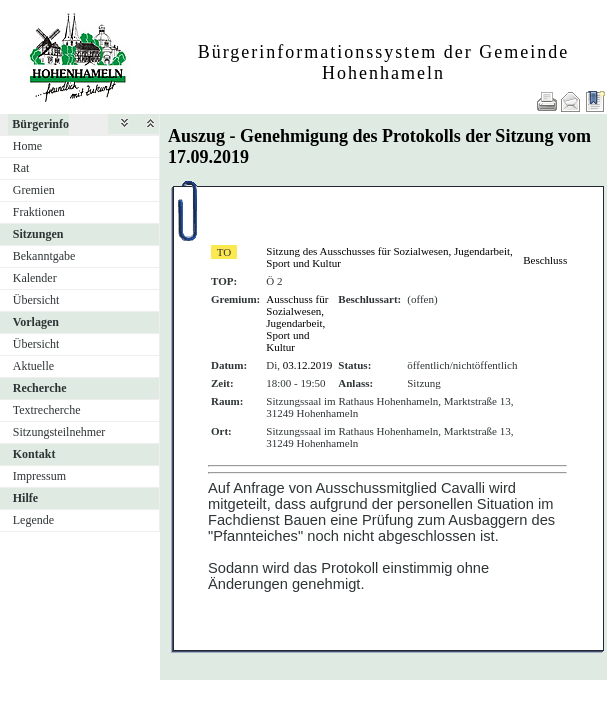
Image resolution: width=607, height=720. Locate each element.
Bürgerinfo (40, 124)
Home (27, 146)
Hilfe (25, 498)
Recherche (40, 388)
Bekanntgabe (44, 256)
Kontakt (34, 454)
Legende (33, 520)
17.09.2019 (208, 157)
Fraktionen (39, 212)
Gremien (34, 190)
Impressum (39, 476)
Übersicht (36, 300)
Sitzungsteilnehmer (59, 432)
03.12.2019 (308, 365)
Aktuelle (33, 366)
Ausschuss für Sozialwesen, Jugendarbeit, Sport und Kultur (297, 323)
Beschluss (545, 260)
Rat (21, 168)
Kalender (35, 278)
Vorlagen (36, 322)
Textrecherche (47, 410)
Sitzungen (38, 234)
